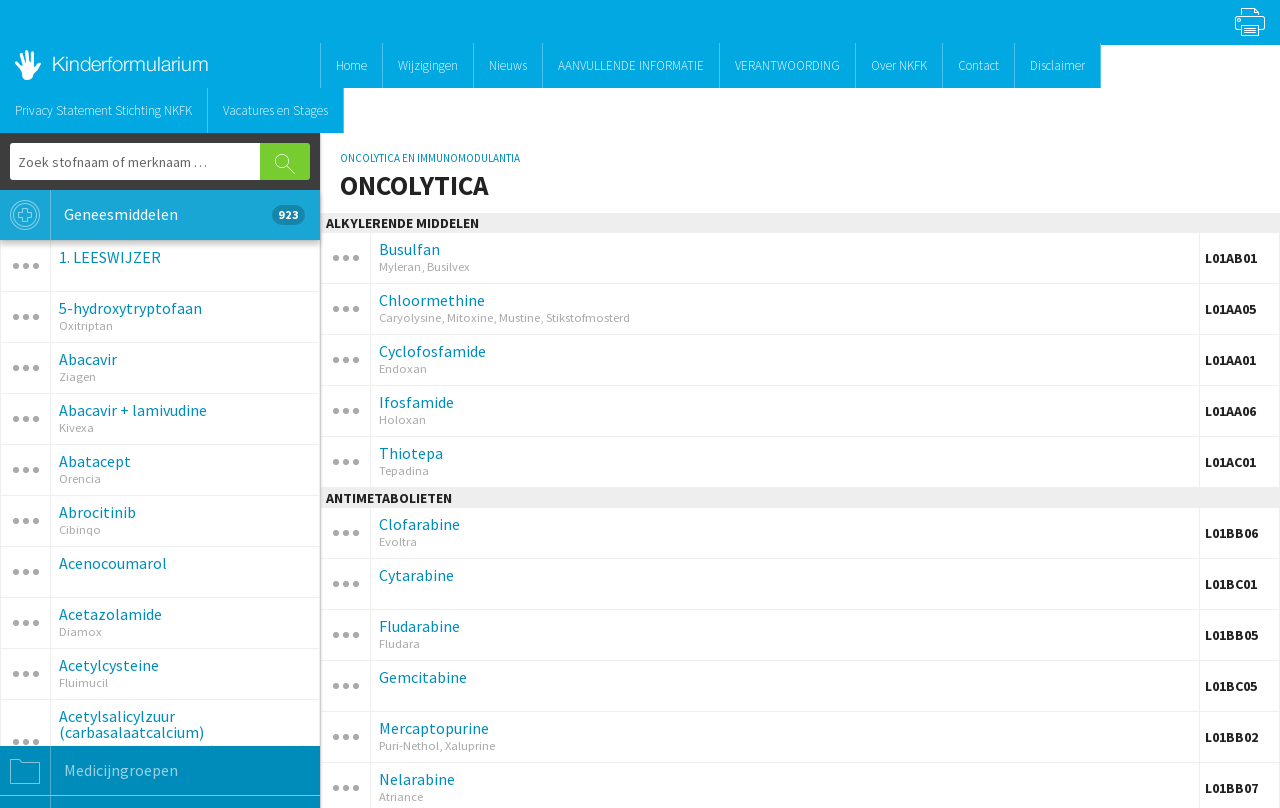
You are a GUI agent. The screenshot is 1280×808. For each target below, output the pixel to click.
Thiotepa (411, 453)
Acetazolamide (110, 614)
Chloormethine (432, 300)
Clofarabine (419, 524)
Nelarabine (417, 779)
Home (351, 65)
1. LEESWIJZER (110, 257)
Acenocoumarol (113, 563)
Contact (978, 65)
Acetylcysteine (109, 665)
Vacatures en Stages (275, 110)
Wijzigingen (428, 65)
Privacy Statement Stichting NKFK (103, 110)
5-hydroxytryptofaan (130, 308)
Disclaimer (1057, 65)
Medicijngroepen (89, 771)
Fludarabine (419, 626)
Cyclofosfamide (432, 351)
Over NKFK (899, 65)
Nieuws (508, 65)
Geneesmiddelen (152, 215)
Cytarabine (416, 575)
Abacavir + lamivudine (133, 410)
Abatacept (95, 461)
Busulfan (409, 249)
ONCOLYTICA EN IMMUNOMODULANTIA (430, 158)
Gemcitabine (423, 677)
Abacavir (88, 359)
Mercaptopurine (434, 728)
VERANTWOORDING (787, 65)
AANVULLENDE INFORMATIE (631, 65)
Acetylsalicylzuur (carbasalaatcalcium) (131, 724)
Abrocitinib (97, 512)
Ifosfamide (416, 402)
